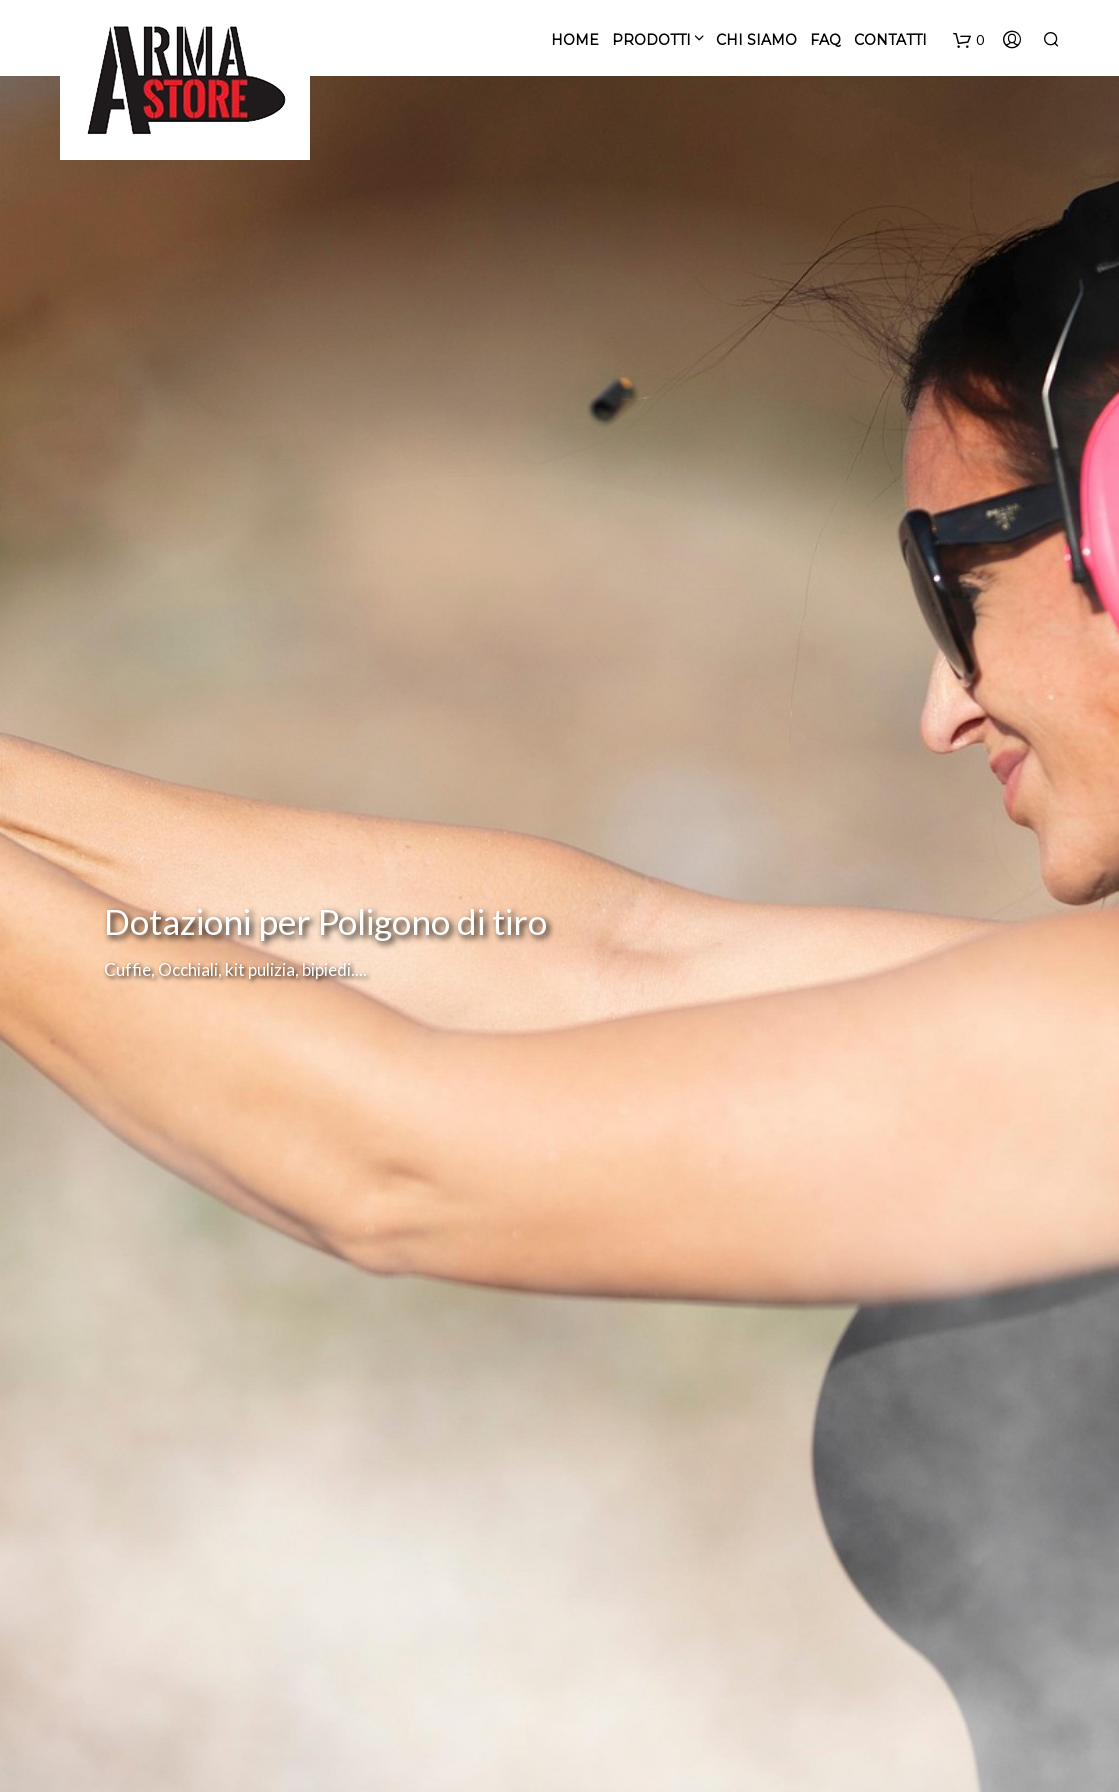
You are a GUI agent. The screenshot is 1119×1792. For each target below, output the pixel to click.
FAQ (825, 40)
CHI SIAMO (756, 40)
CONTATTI (890, 40)
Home (575, 40)
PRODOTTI (651, 40)
